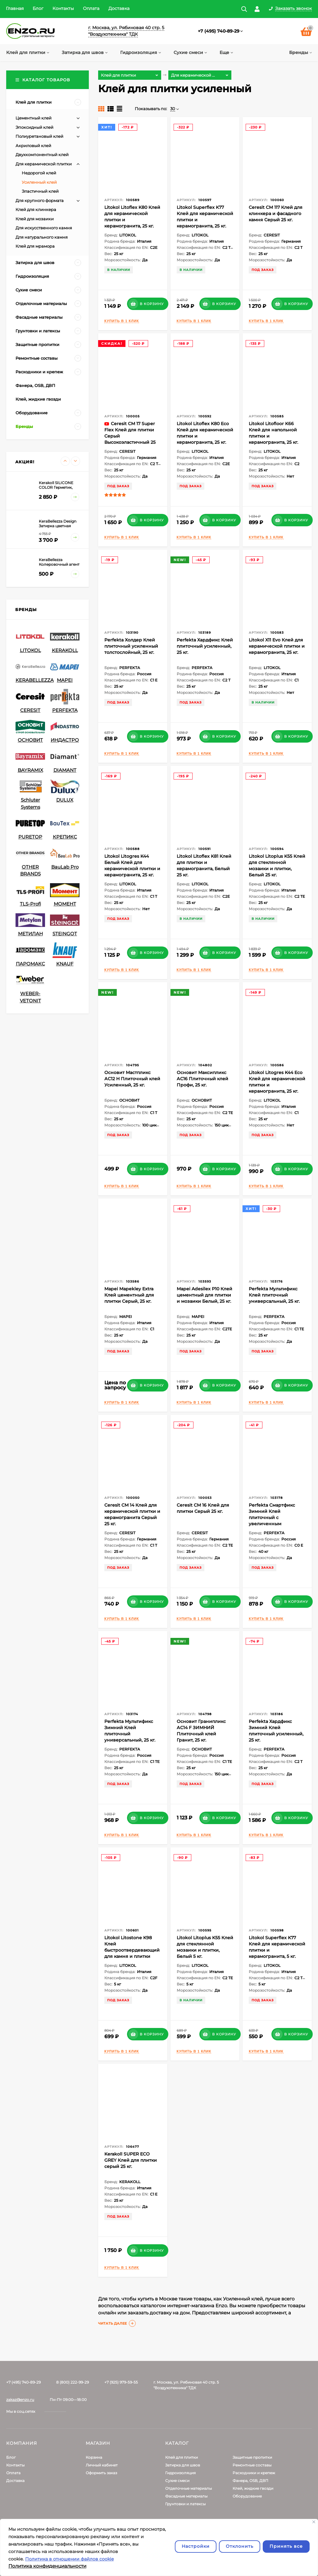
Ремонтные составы (252, 2465)
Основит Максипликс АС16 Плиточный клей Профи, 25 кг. (202, 1079)
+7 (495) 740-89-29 (218, 31)
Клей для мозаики (35, 218)
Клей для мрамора (35, 246)
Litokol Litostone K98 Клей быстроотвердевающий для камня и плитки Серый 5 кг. (132, 1950)
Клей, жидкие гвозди (253, 2488)
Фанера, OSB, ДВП (250, 2480)
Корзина (94, 2457)
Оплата (91, 8)
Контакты (63, 8)
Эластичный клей (40, 191)
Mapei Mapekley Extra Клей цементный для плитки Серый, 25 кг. (129, 1295)
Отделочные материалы (188, 2488)
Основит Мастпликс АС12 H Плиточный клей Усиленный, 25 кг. (132, 1079)
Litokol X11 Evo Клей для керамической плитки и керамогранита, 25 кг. (277, 646)
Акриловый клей (33, 145)
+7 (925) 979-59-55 (121, 2382)
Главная (15, 8)
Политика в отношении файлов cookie (69, 2559)
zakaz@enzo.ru (20, 2399)
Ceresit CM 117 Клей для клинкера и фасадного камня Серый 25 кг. (275, 214)
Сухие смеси (177, 2480)
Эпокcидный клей (34, 127)
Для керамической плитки (44, 163)
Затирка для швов (182, 2465)
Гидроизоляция (180, 2472)
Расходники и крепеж (254, 2472)
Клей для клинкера (36, 209)
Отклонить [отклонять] (239, 2546)
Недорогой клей (39, 172)
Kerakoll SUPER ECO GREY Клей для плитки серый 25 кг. (130, 2160)
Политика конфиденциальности (47, 2566)
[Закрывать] (313, 2521)
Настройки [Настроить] (196, 2546)
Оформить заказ (101, 2472)
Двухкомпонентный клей (42, 154)
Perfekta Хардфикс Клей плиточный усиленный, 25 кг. (205, 646)
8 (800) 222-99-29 (72, 2382)
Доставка (118, 8)
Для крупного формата (40, 200)
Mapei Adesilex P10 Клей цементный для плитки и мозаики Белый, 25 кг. (204, 1295)
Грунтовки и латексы (185, 2504)
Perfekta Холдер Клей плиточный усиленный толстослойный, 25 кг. (131, 646)
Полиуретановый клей (39, 136)
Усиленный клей (39, 182)
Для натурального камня (42, 237)
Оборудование (247, 2496)
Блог (38, 8)
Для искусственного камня (44, 227)
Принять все (286, 2546)
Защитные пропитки (252, 2457)
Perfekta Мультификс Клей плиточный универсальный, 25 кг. (274, 1295)
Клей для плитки (181, 2457)
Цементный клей (34, 117)
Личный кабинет (102, 2465)
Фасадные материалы (186, 2496)
